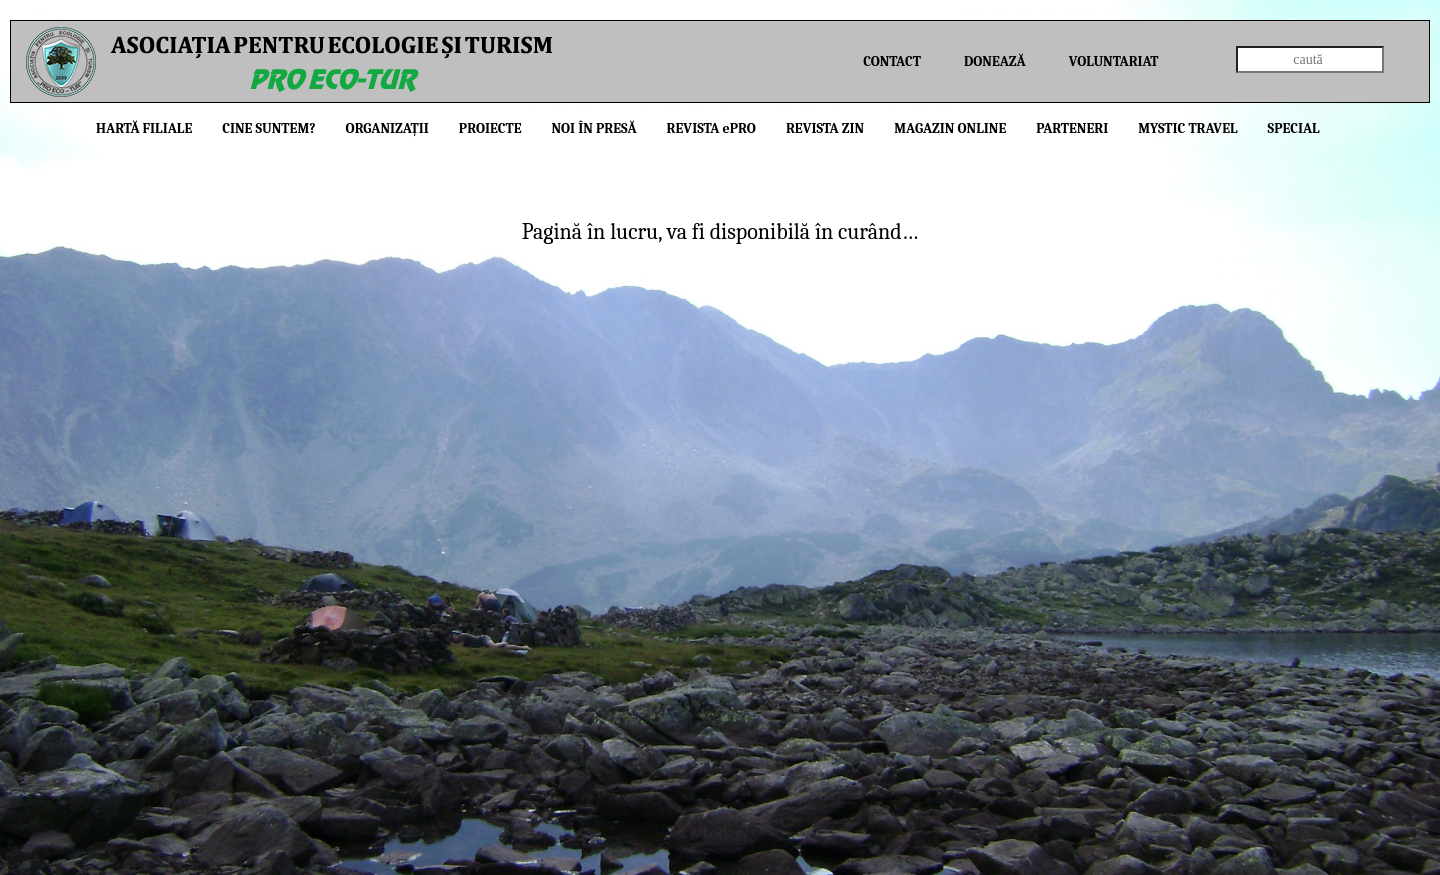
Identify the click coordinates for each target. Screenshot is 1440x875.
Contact (892, 61)
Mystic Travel (1187, 128)
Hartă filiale (144, 128)
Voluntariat (1114, 61)
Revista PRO (711, 128)
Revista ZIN (825, 128)
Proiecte (490, 128)
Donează (995, 61)
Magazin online (950, 128)
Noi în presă (593, 128)
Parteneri (1072, 128)
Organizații (387, 128)
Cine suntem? (268, 128)
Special (1294, 128)
